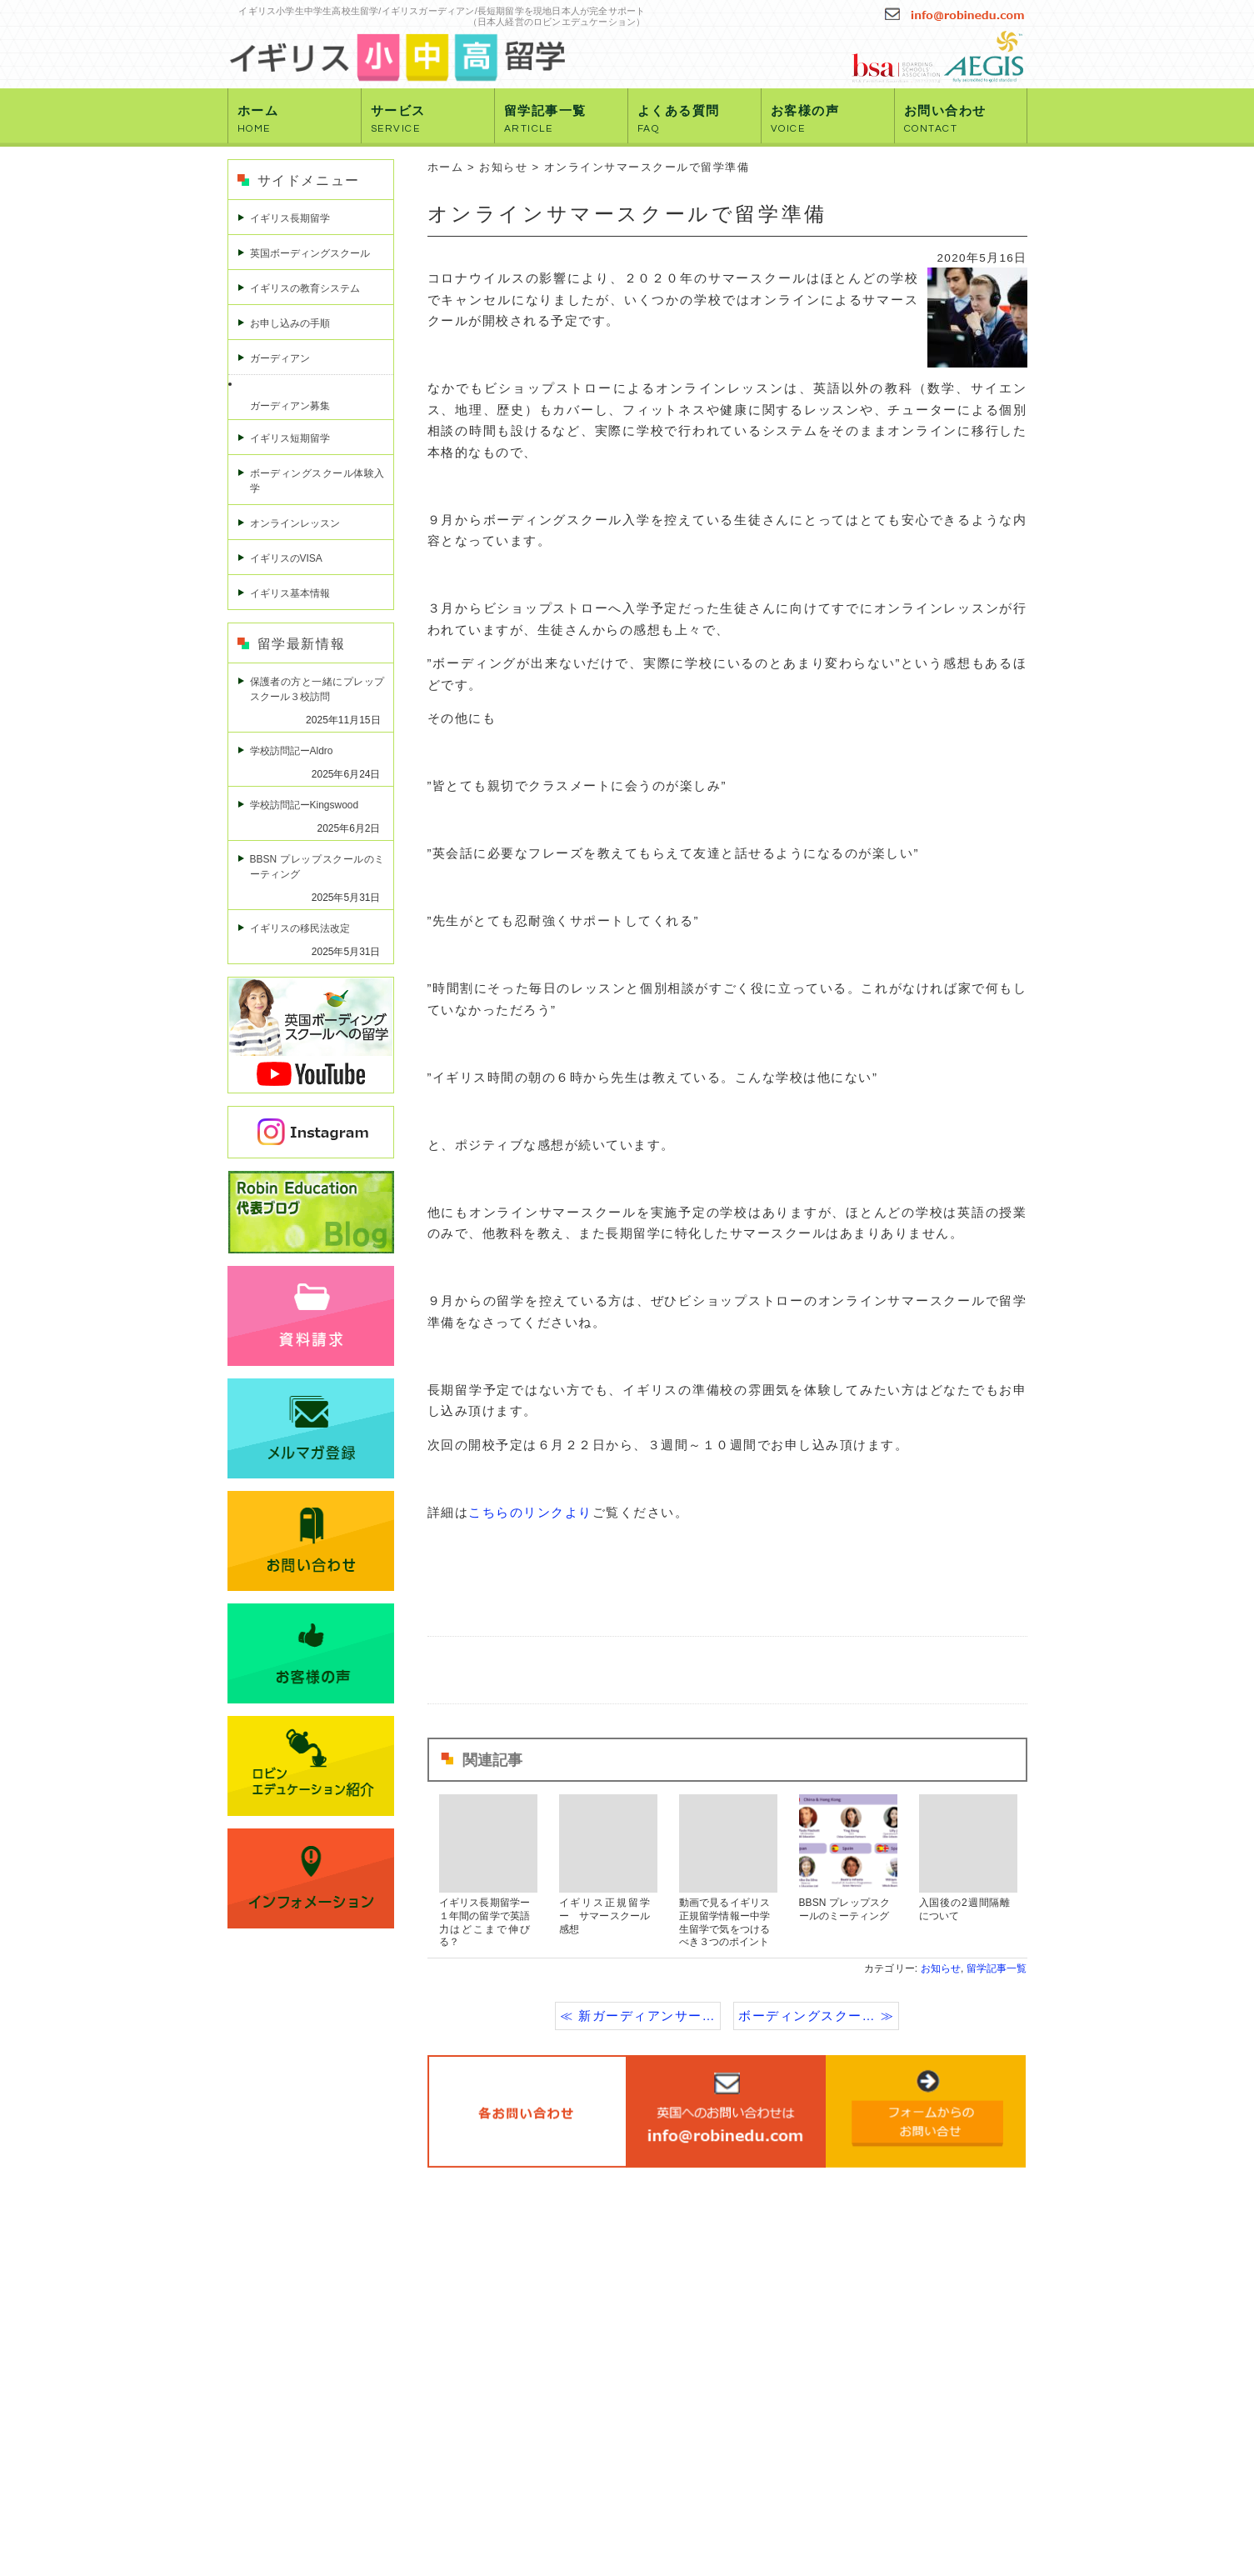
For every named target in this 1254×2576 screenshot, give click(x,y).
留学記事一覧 (545, 118)
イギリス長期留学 (290, 218)
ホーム (258, 118)
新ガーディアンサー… (647, 2015)
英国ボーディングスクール (310, 253)
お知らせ (503, 167)
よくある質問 (678, 118)
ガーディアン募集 (290, 406)
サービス (398, 118)
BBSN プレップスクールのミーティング (317, 866)
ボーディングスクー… (807, 2015)
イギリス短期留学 (290, 438)
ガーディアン (280, 358)
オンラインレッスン (295, 523)
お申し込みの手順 (290, 323)
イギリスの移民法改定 (300, 928)
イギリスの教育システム (305, 288)
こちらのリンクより (530, 1512)
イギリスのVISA (286, 558)
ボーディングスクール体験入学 (317, 481)
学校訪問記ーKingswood (304, 805)
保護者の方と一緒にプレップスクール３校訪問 (317, 689)
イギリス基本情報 (290, 593)
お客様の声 (805, 118)
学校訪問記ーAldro (291, 751)
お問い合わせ (945, 118)
